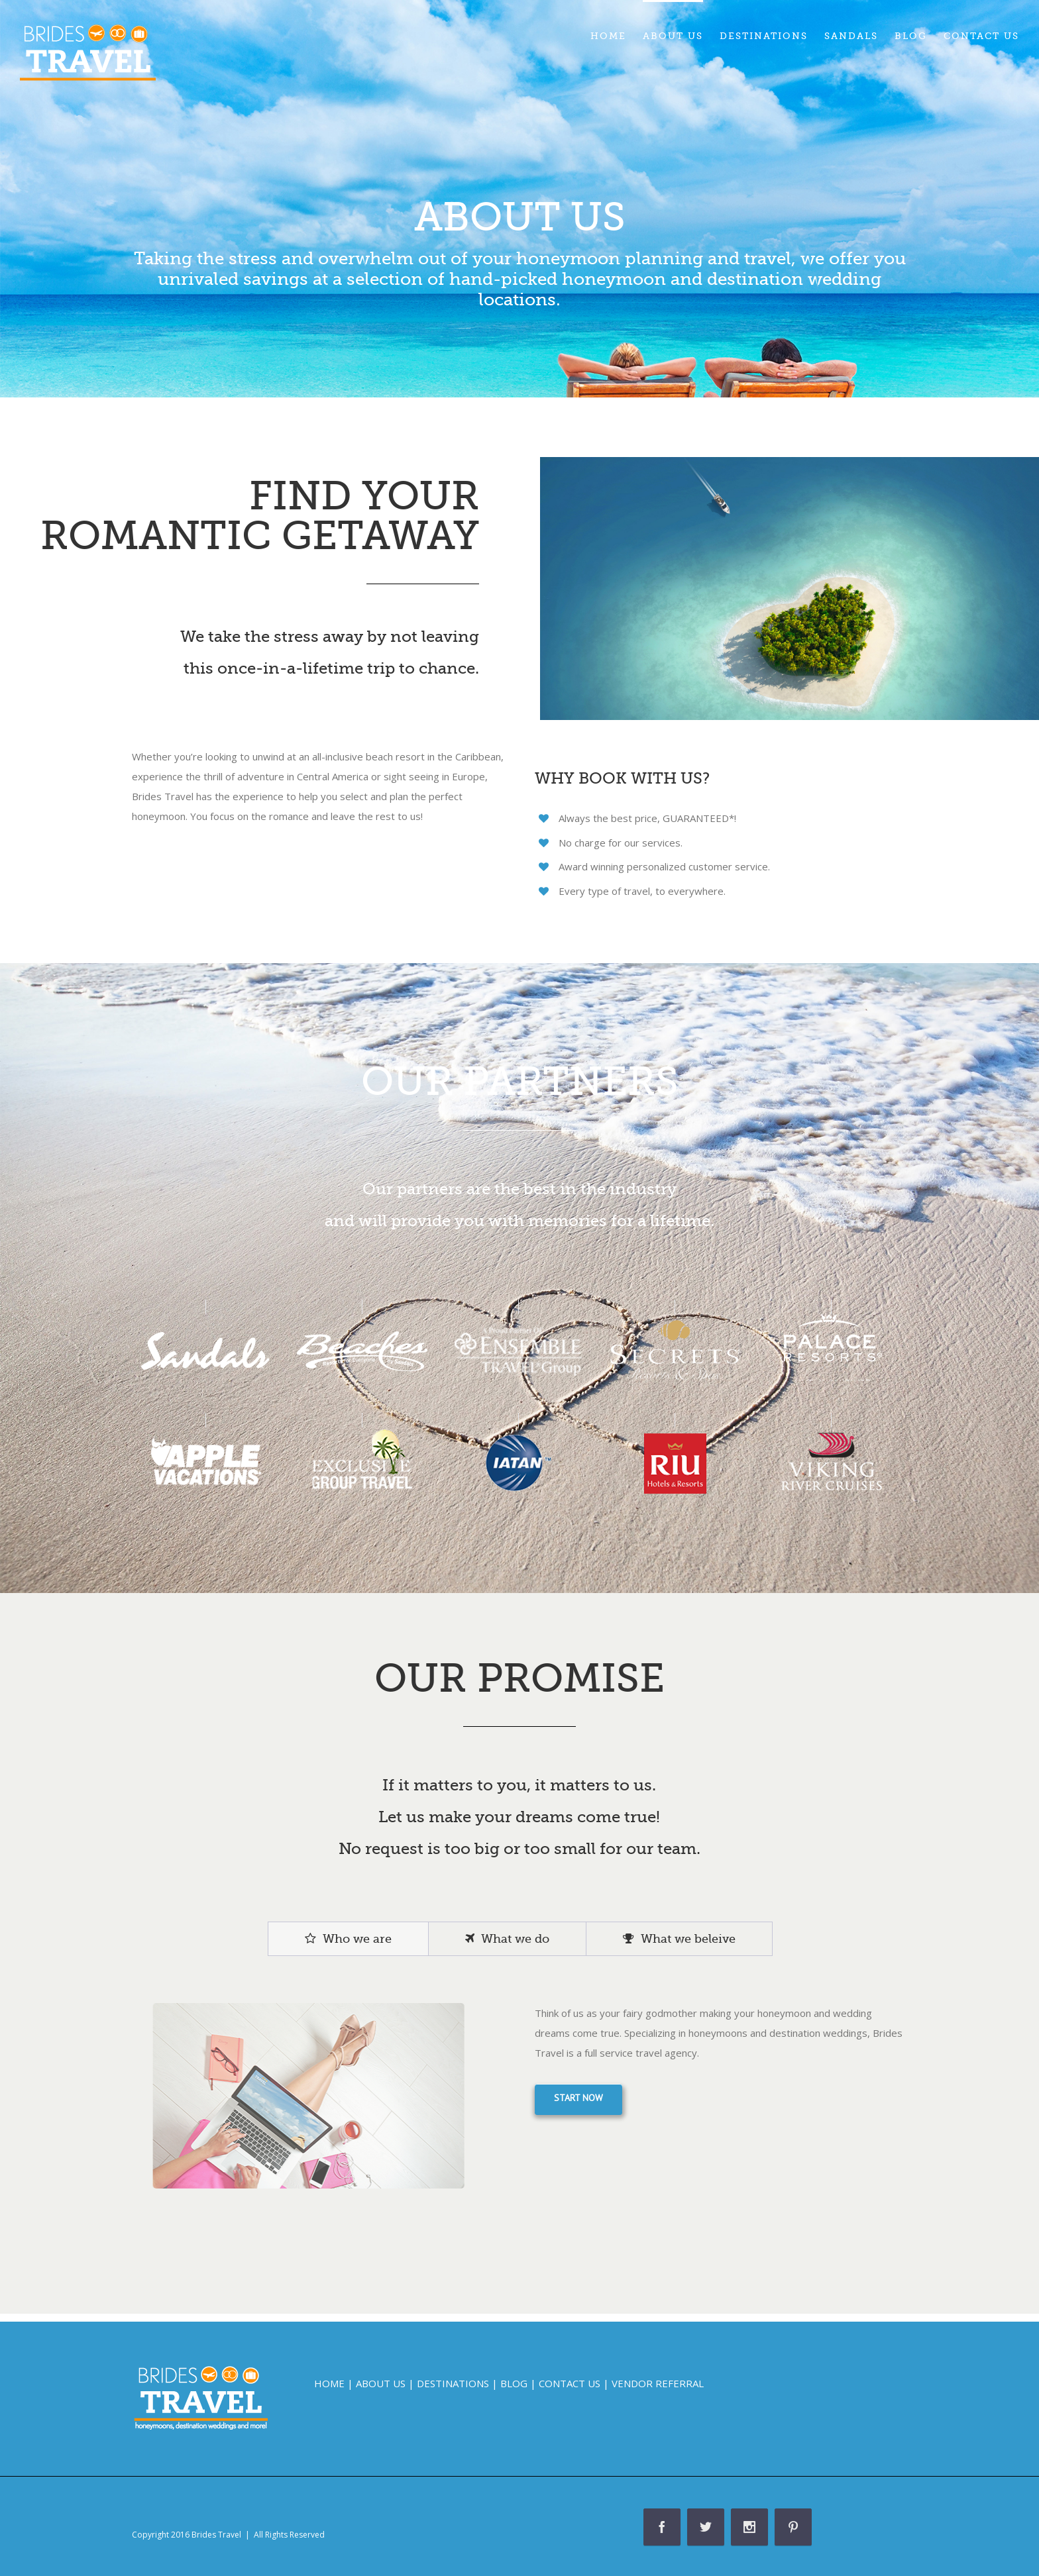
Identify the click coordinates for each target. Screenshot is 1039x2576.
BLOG (513, 2383)
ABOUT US (381, 2383)
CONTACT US (569, 2383)
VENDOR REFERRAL (658, 2383)
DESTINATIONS (453, 2383)
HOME (329, 2383)
